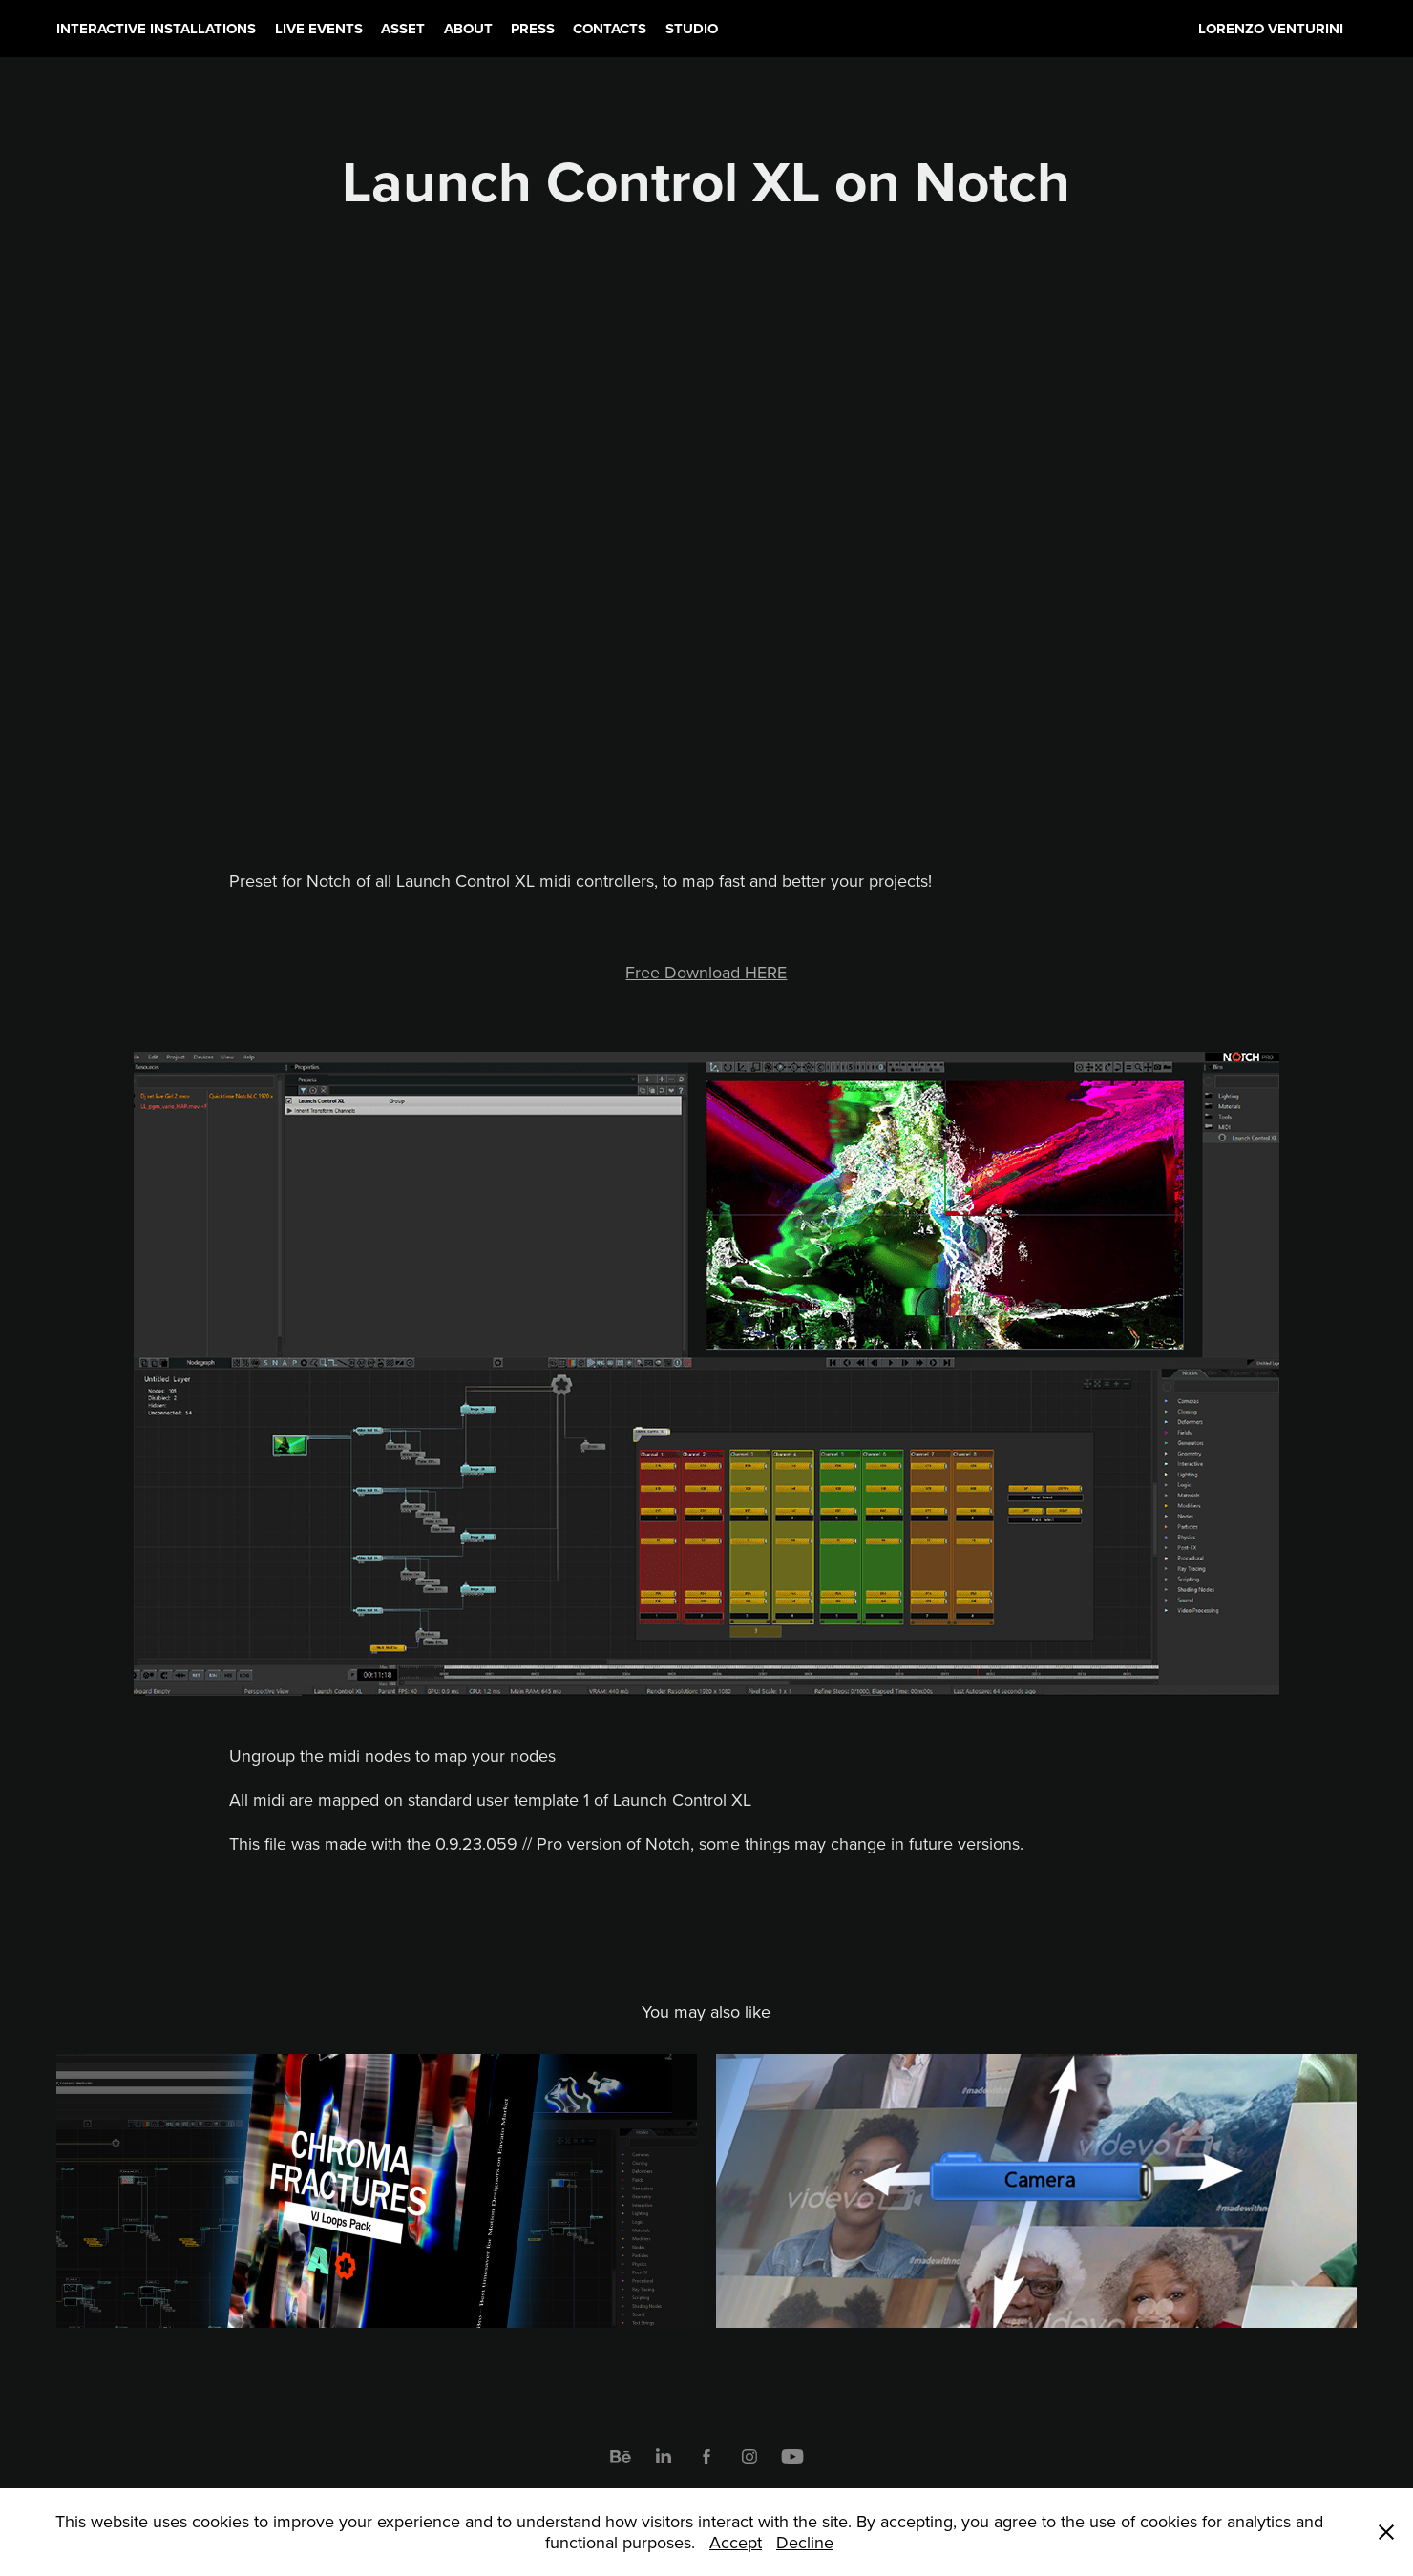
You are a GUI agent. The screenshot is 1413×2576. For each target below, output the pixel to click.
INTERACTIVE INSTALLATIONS (156, 28)
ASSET (403, 28)
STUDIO (691, 28)
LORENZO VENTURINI (1270, 28)
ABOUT (468, 28)
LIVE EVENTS (319, 28)
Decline (804, 2542)
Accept (735, 2542)
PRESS (533, 28)
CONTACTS (609, 28)
